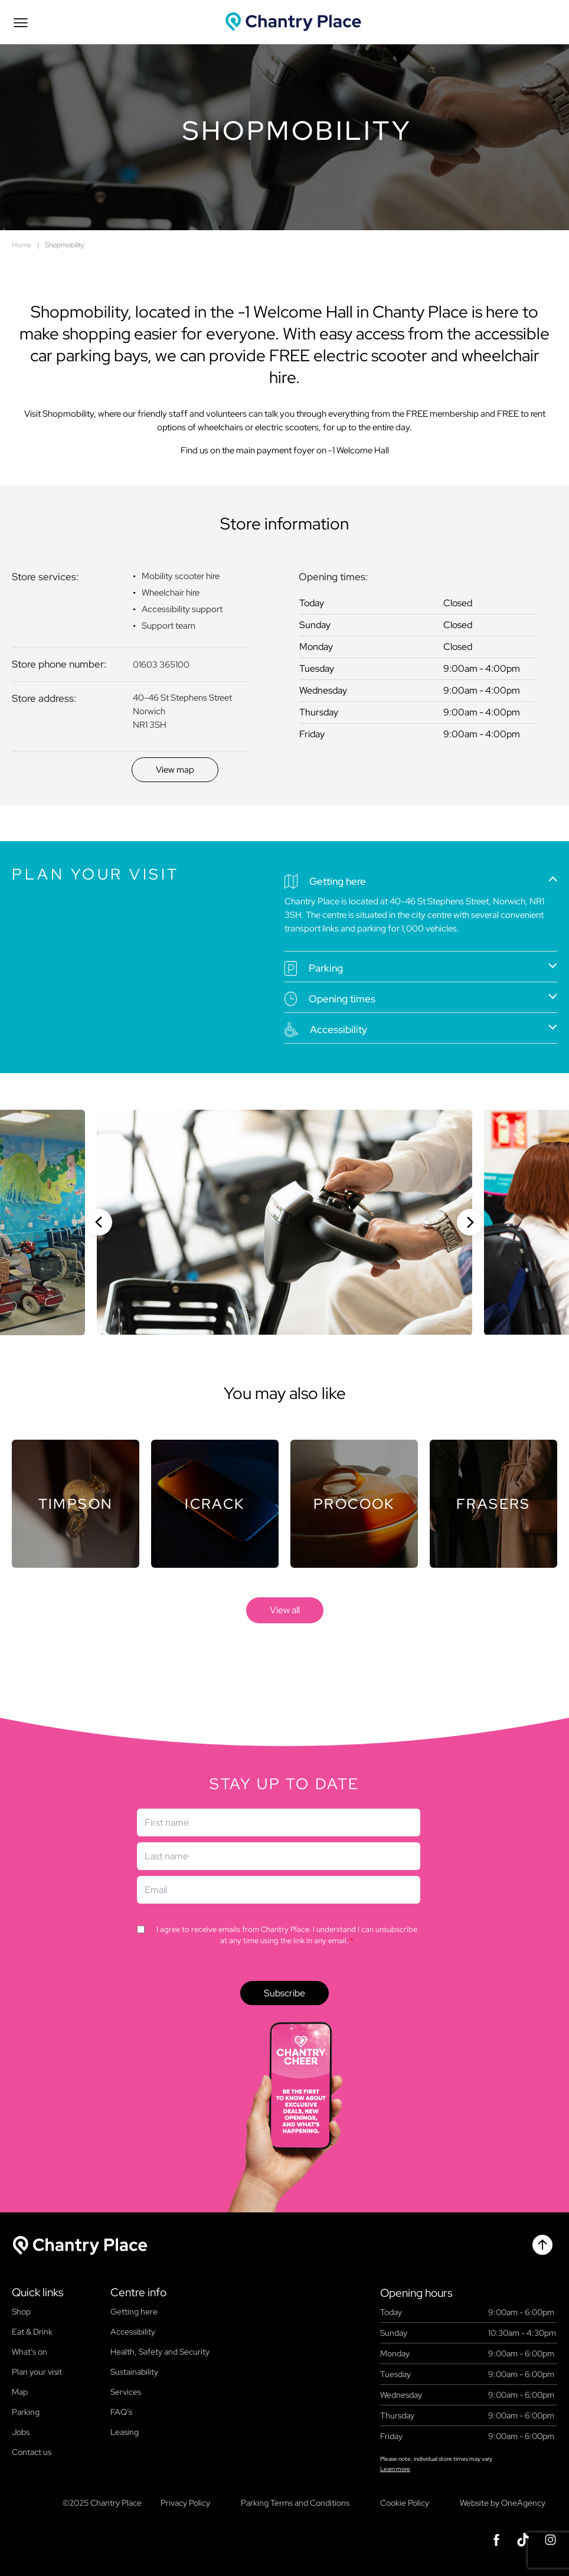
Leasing (124, 2432)
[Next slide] (470, 1222)
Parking (26, 2412)
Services (125, 2392)
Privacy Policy (185, 2502)
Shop (21, 2311)
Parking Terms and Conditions (295, 2502)
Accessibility (132, 2331)
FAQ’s (121, 2412)
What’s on (29, 2351)
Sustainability (134, 2371)
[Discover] (175, 769)
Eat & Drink (32, 2331)
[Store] (75, 1504)
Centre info (138, 2293)
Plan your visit (37, 2371)
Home (21, 245)
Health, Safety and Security (160, 2351)
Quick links (37, 2293)
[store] (284, 1610)
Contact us (31, 2452)
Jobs (21, 2432)
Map (20, 2392)
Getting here (134, 2311)
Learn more (395, 2469)
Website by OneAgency (502, 2502)
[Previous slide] (99, 1222)
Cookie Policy (404, 2502)
